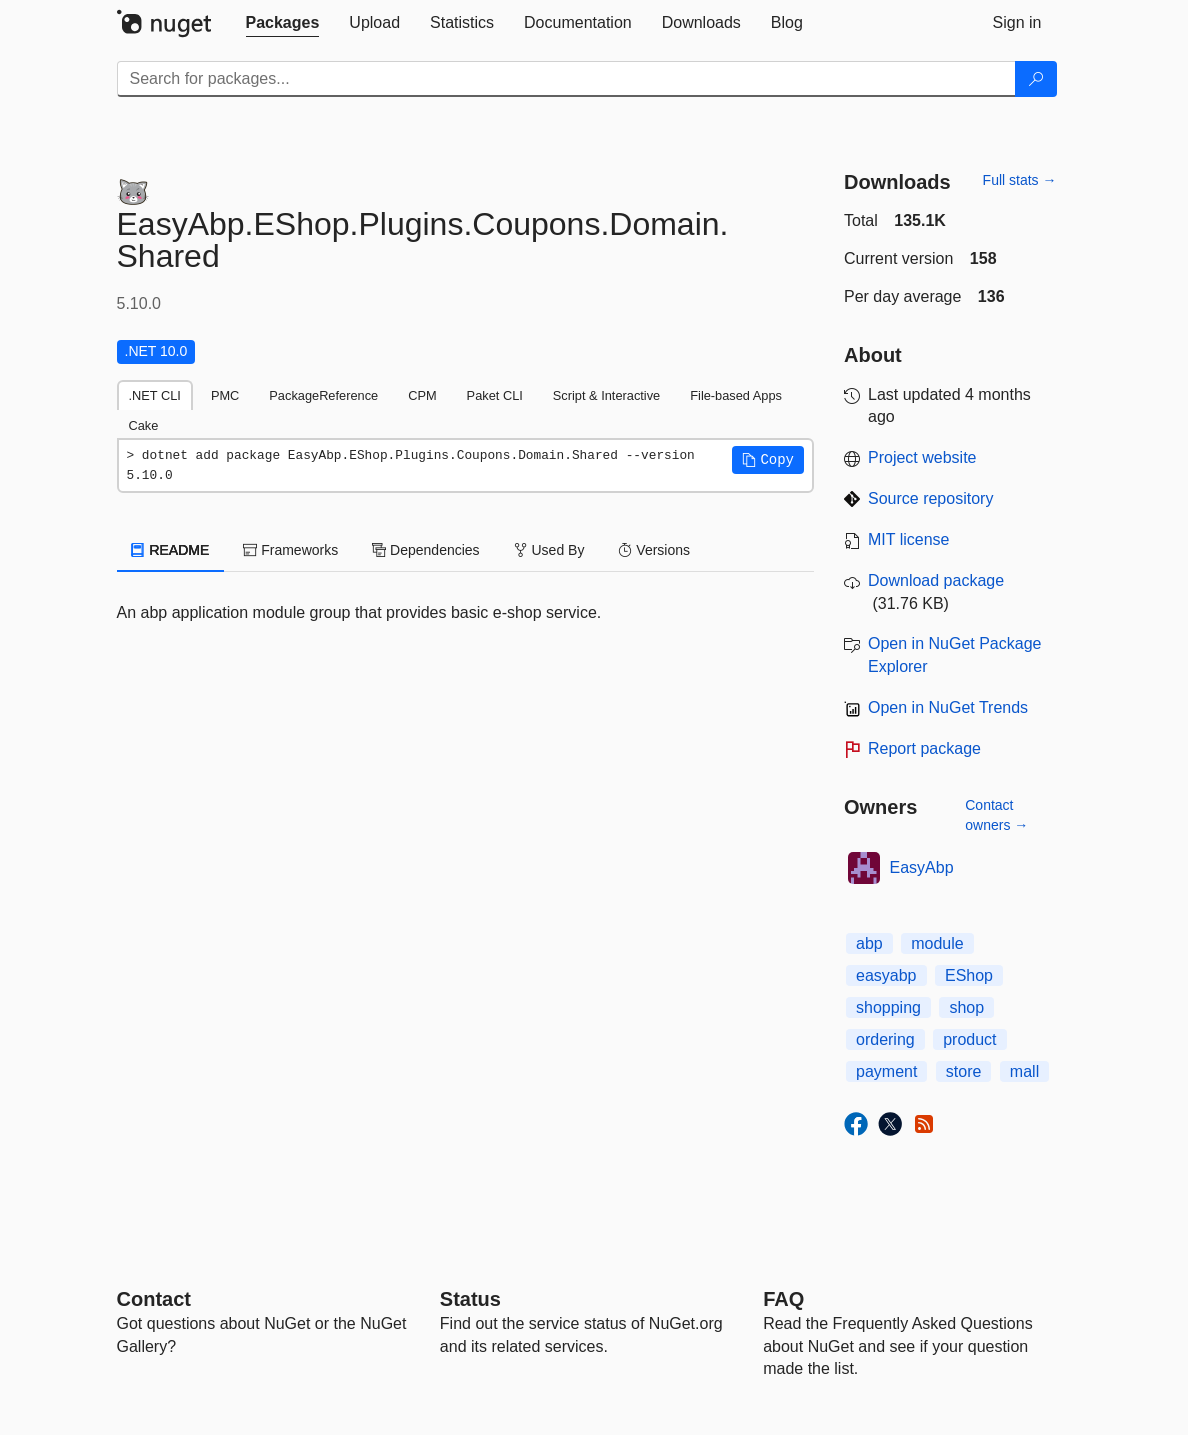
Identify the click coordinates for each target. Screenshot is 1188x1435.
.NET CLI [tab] (155, 395)
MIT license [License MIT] (909, 539)
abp (869, 943)
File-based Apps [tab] (736, 395)
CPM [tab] (422, 395)
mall (1024, 1071)
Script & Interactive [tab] (606, 395)
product (969, 1039)
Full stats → (1020, 180)
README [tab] (171, 550)
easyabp (886, 975)
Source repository (930, 498)
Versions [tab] (654, 550)
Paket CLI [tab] (495, 395)
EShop (969, 975)
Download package (936, 580)
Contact (154, 1299)
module (937, 943)
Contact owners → (996, 815)
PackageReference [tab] (323, 395)
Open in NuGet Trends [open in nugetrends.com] (948, 707)
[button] (768, 460)
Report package (924, 748)
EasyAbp (922, 867)
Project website (922, 457)
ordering (885, 1039)
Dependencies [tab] (425, 550)
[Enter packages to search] (566, 79)
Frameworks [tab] (290, 550)
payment (886, 1071)
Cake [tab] (144, 425)
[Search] (1036, 79)
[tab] (283, 23)
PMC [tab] (225, 395)
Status (470, 1299)
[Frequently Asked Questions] (783, 1299)
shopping (888, 1007)
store (964, 1071)
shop (966, 1007)
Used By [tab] (549, 550)
